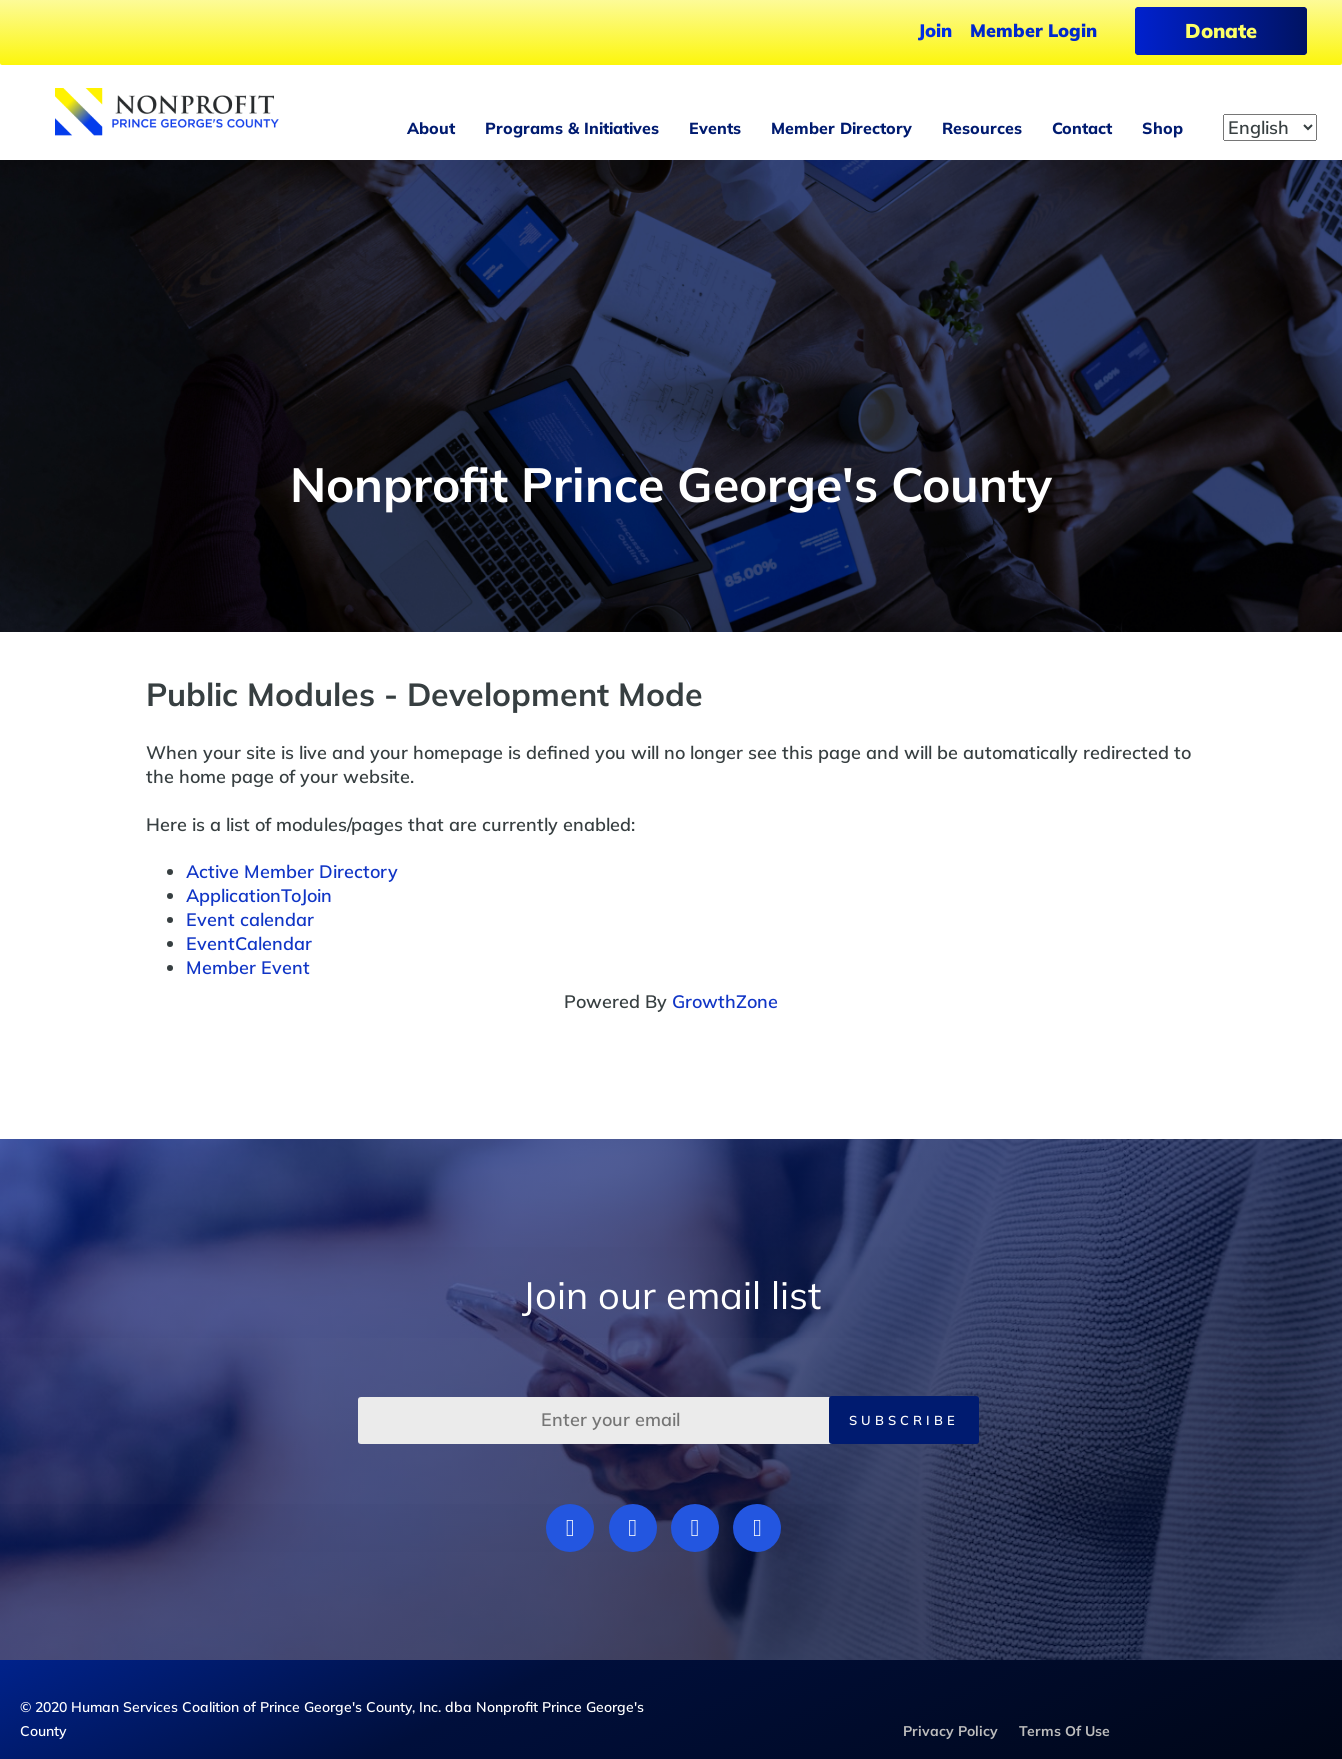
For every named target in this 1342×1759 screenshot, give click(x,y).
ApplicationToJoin (259, 895)
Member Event (248, 967)
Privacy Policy (950, 1731)
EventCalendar (249, 943)
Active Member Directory (292, 871)
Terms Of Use (1064, 1731)
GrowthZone (725, 1001)
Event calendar (250, 919)
